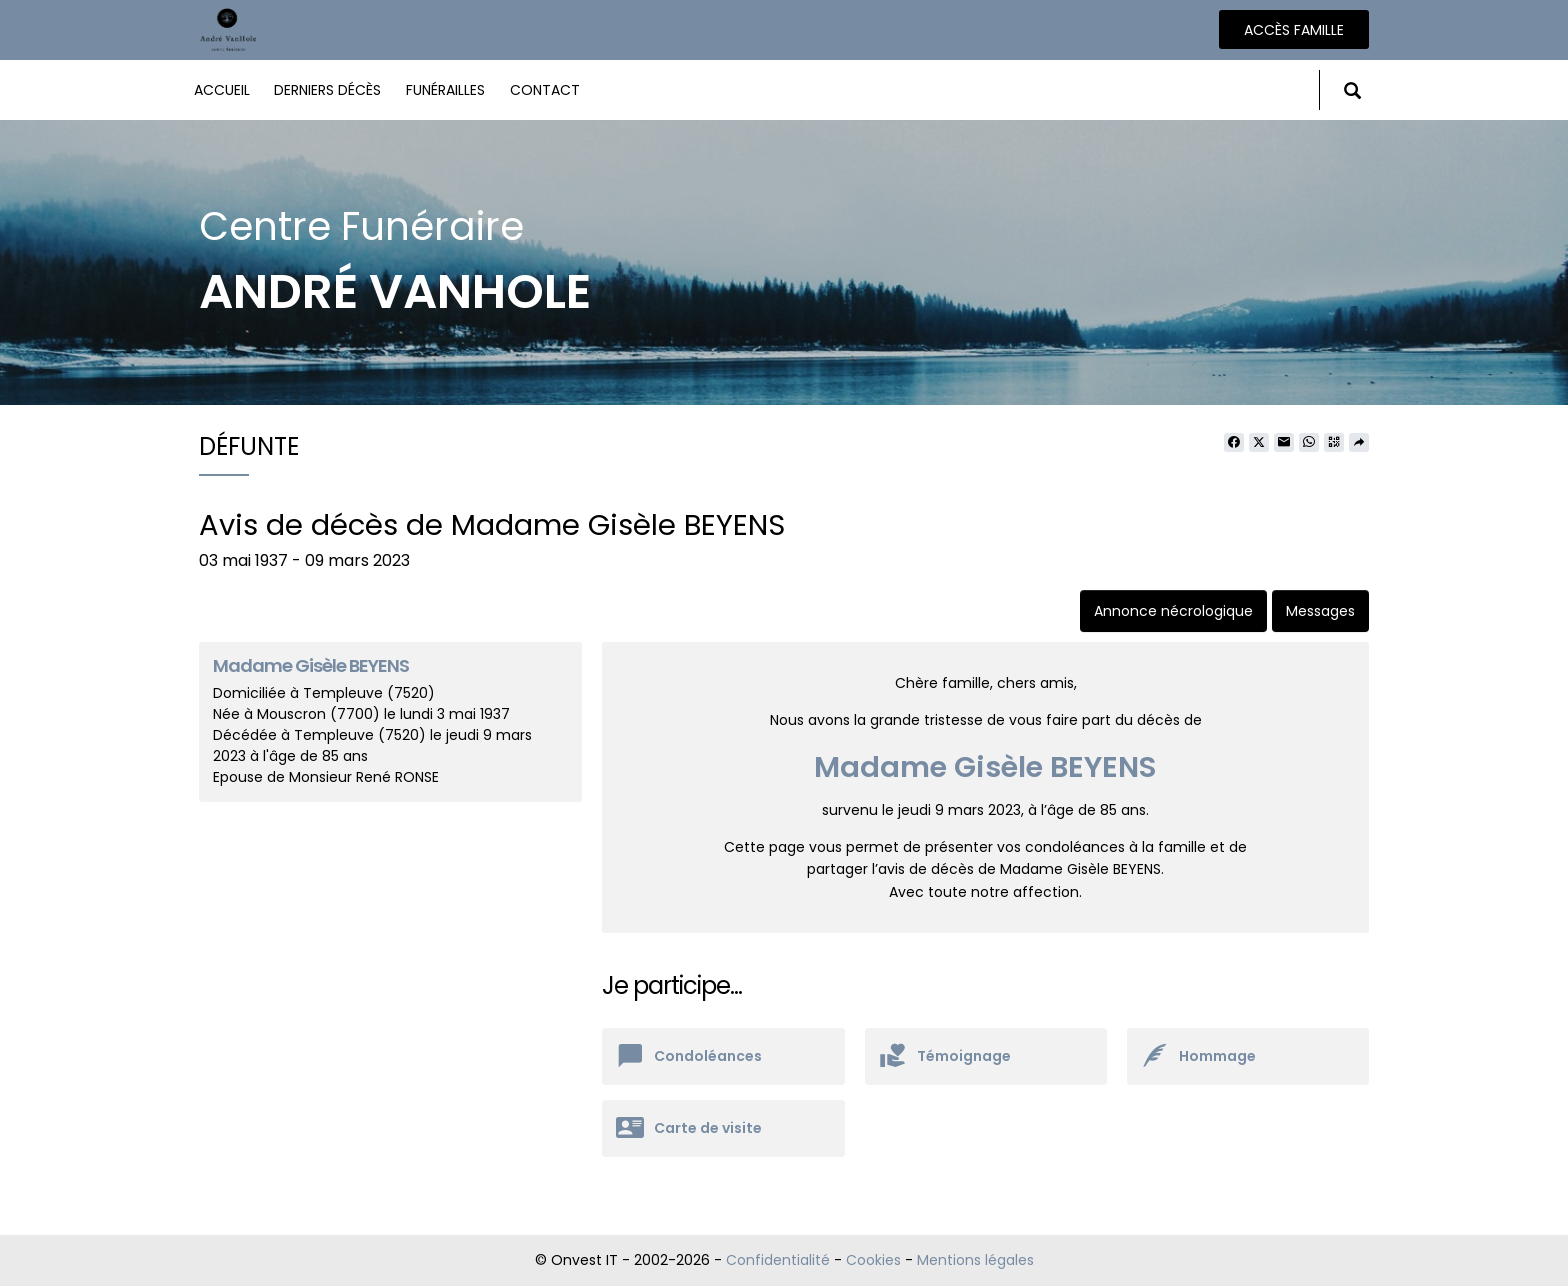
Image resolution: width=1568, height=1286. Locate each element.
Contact (545, 90)
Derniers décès (327, 90)
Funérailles (445, 90)
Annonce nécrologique (1173, 611)
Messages (1320, 611)
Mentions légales (975, 1260)
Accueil (222, 90)
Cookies (873, 1260)
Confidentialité (778, 1260)
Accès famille (1294, 30)
